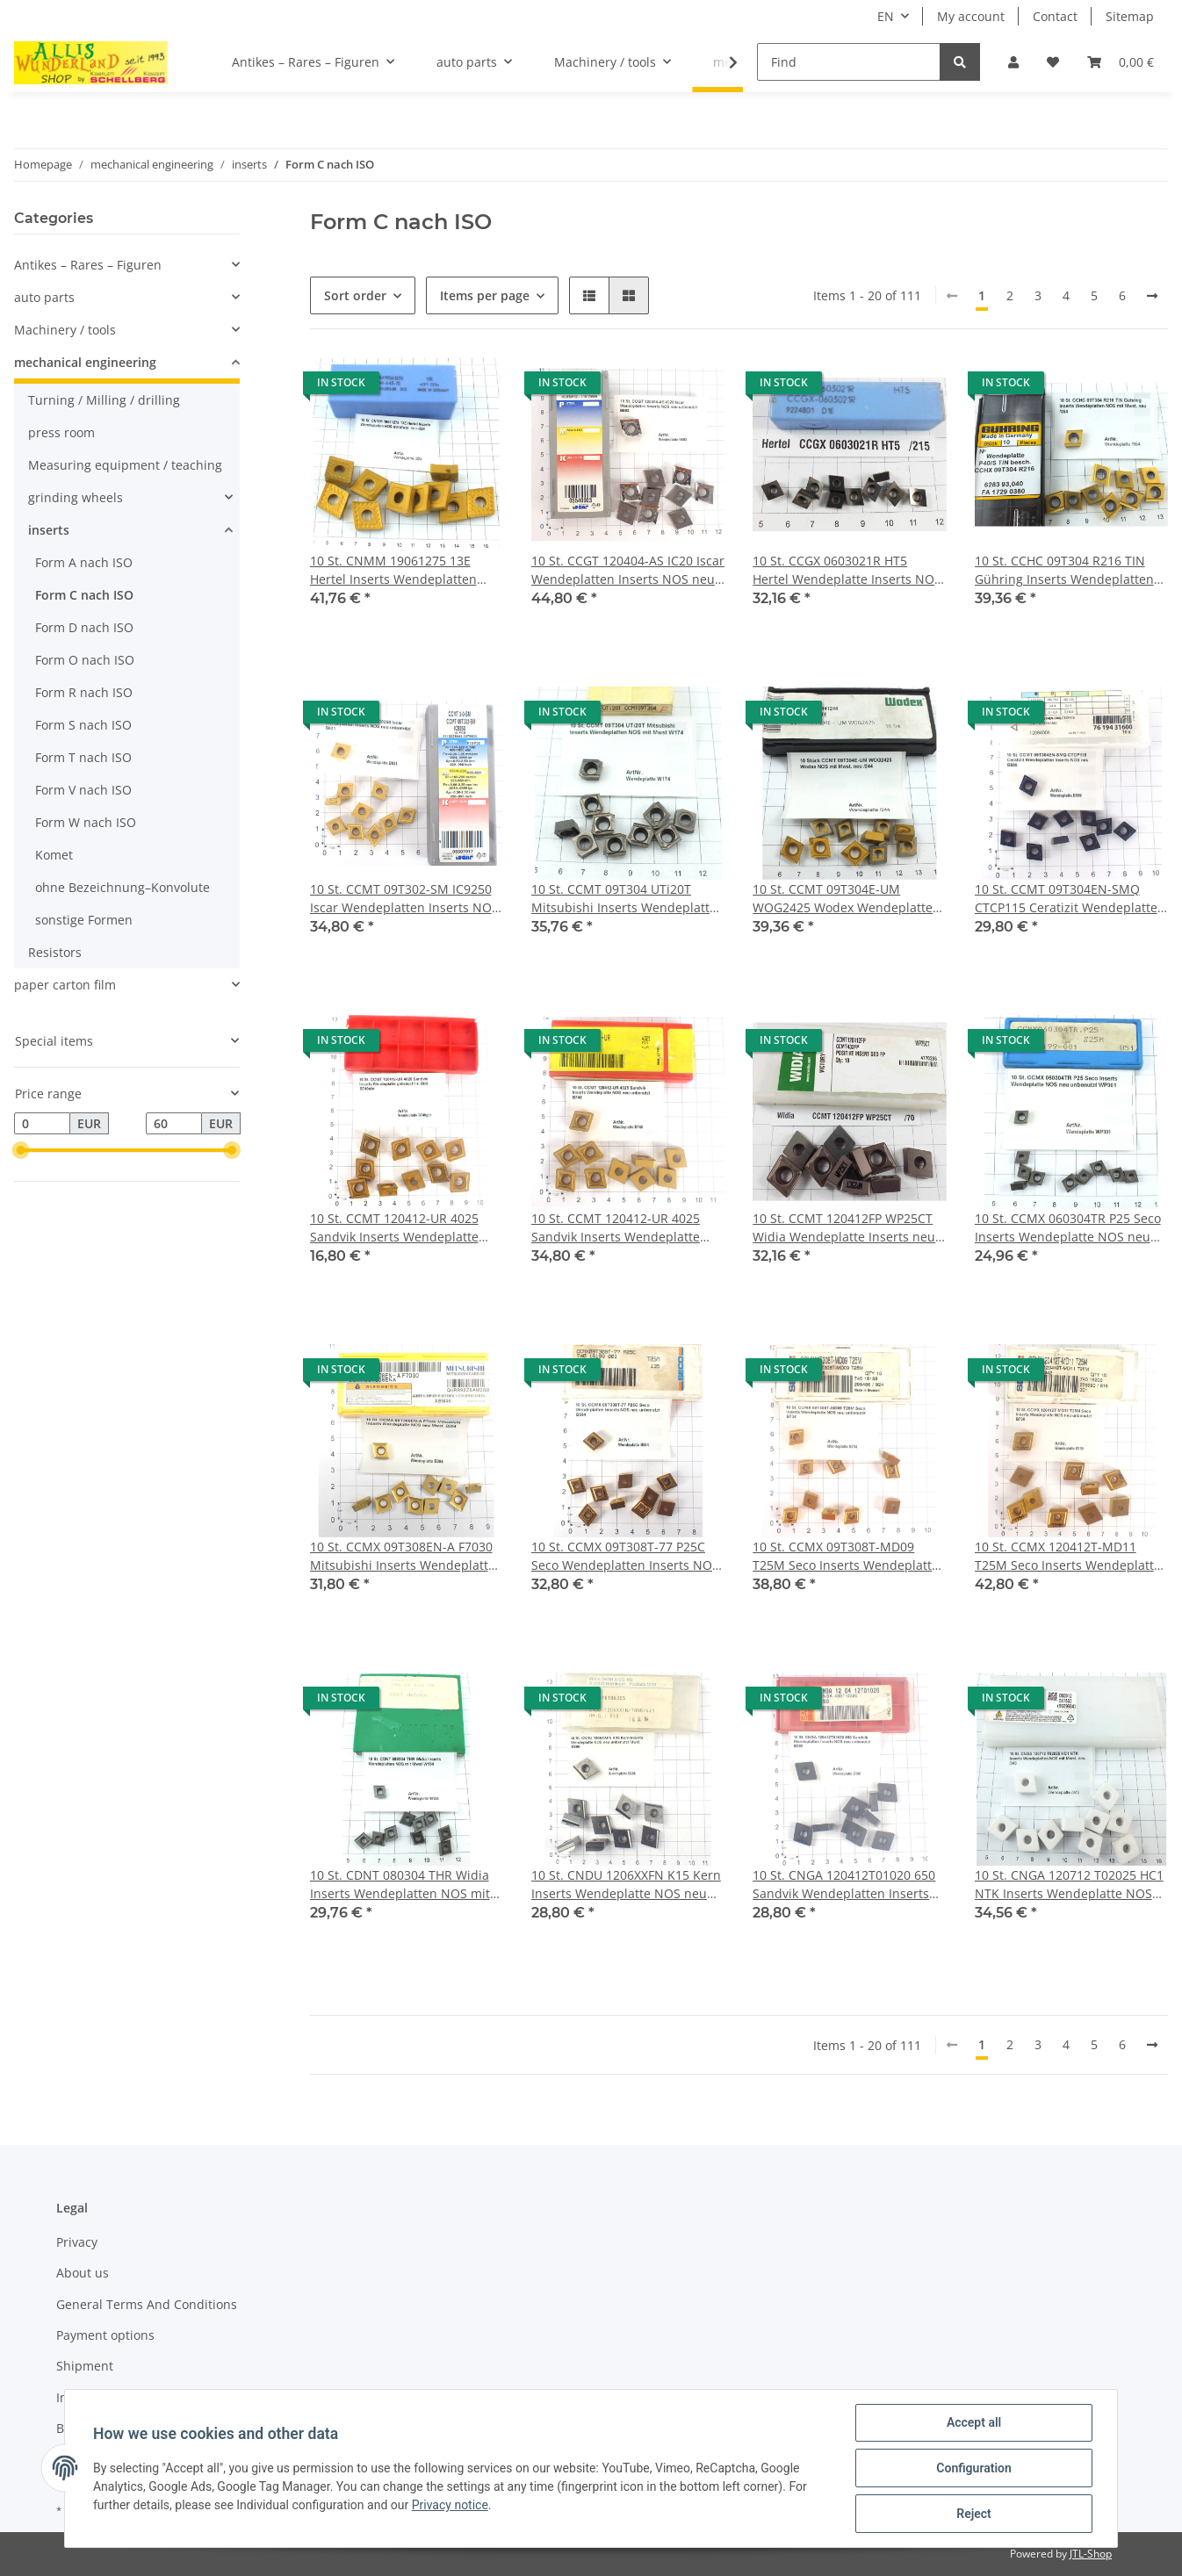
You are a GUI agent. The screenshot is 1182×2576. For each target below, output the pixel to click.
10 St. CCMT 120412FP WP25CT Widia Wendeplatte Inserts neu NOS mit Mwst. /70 (844, 1228)
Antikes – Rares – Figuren (88, 264)
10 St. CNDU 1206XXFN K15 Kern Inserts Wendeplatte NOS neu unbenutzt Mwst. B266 (626, 1885)
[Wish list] (1053, 62)
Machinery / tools (65, 329)
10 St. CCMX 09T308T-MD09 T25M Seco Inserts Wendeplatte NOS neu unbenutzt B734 (846, 1556)
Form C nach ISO (84, 594)
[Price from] (42, 1123)
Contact (1055, 16)
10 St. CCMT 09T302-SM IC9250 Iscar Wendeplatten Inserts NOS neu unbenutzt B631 (404, 899)
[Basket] (1120, 62)
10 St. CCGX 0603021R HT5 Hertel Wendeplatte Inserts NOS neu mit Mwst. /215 (847, 570)
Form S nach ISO (83, 724)
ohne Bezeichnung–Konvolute (122, 887)
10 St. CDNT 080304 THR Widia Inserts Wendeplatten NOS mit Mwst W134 (400, 1885)
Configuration (973, 2468)
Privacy (76, 2242)
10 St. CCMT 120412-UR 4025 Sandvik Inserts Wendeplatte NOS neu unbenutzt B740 (615, 1228)
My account (971, 16)
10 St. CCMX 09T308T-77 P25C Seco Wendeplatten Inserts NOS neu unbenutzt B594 (625, 1556)
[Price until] (174, 1123)
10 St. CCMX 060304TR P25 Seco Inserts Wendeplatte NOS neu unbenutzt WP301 (1068, 1228)
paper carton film (65, 984)
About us (82, 2272)
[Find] (849, 62)
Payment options (105, 2335)
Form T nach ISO (83, 757)
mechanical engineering (85, 362)
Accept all (974, 2422)
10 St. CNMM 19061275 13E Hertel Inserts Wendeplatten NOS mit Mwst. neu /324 (393, 570)
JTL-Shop (1091, 2553)
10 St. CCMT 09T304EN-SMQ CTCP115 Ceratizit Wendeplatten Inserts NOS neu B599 (1070, 899)
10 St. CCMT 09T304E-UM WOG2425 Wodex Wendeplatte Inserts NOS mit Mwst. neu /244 (846, 899)
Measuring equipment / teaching (125, 465)
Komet (54, 854)
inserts (48, 530)
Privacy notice (450, 2505)
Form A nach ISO (84, 562)
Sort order (355, 295)
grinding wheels (75, 497)
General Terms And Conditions (146, 2304)
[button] (1013, 62)
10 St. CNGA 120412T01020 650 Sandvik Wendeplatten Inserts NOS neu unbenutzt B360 (844, 1885)
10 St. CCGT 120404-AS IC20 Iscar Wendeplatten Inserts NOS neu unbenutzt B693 (627, 570)
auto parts (44, 297)
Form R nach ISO (84, 692)
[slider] (21, 1151)
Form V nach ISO (83, 789)
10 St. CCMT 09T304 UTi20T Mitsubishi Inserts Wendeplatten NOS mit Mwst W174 (627, 899)
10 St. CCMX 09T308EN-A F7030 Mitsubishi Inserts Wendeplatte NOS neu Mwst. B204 (402, 1556)
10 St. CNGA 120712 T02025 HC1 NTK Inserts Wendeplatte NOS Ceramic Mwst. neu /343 (1069, 1885)
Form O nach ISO (84, 659)
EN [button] (885, 16)
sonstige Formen (84, 919)
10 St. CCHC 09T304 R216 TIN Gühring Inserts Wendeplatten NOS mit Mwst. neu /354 (1064, 570)
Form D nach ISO (84, 627)
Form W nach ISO (85, 822)
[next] (1152, 296)
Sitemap (1130, 16)
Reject (973, 2514)
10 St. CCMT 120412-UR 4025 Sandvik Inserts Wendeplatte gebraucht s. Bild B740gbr (394, 1228)
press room (61, 432)
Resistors (55, 952)
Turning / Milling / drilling (104, 400)
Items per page (485, 295)
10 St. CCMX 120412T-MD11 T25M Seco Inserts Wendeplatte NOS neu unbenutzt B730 (1068, 1556)
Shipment (84, 2365)
